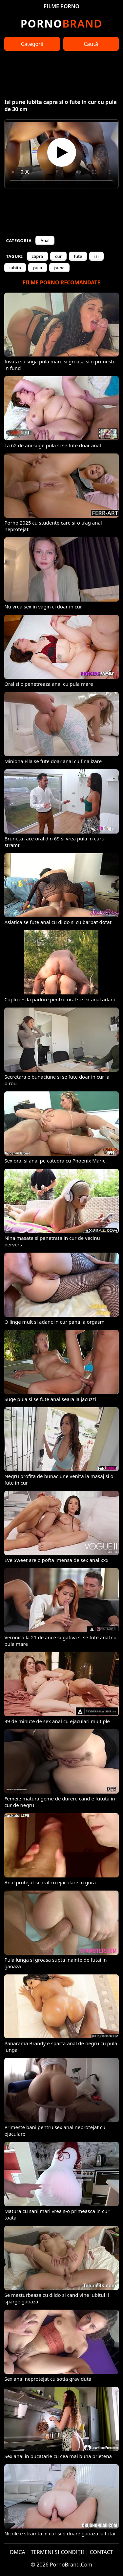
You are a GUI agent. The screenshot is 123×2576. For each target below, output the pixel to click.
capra (37, 256)
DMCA (17, 2552)
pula (37, 268)
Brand (61, 23)
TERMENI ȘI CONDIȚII (57, 2552)
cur (58, 256)
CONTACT (101, 2552)
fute (78, 256)
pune (59, 268)
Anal (45, 240)
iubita (15, 268)
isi (96, 256)
